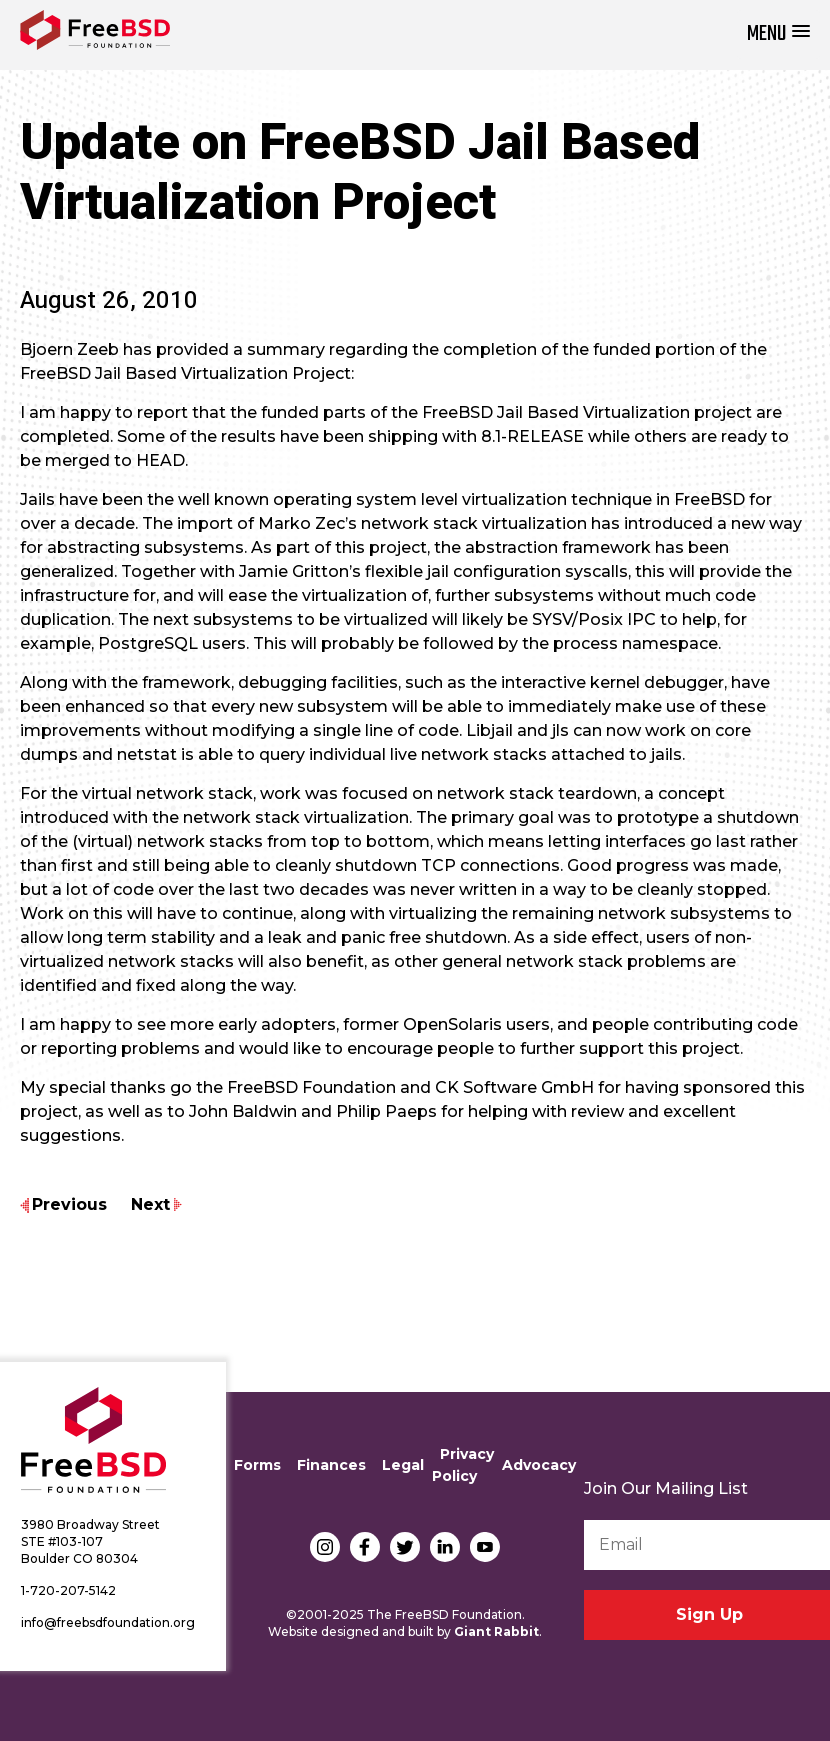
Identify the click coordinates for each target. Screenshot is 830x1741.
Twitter (405, 1547)
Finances (331, 1465)
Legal (403, 1465)
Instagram (325, 1547)
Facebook (365, 1547)
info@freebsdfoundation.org (108, 1622)
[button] (778, 34)
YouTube (485, 1547)
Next (150, 1204)
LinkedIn (445, 1547)
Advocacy (539, 1465)
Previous (69, 1204)
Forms (257, 1465)
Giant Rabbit (496, 1631)
